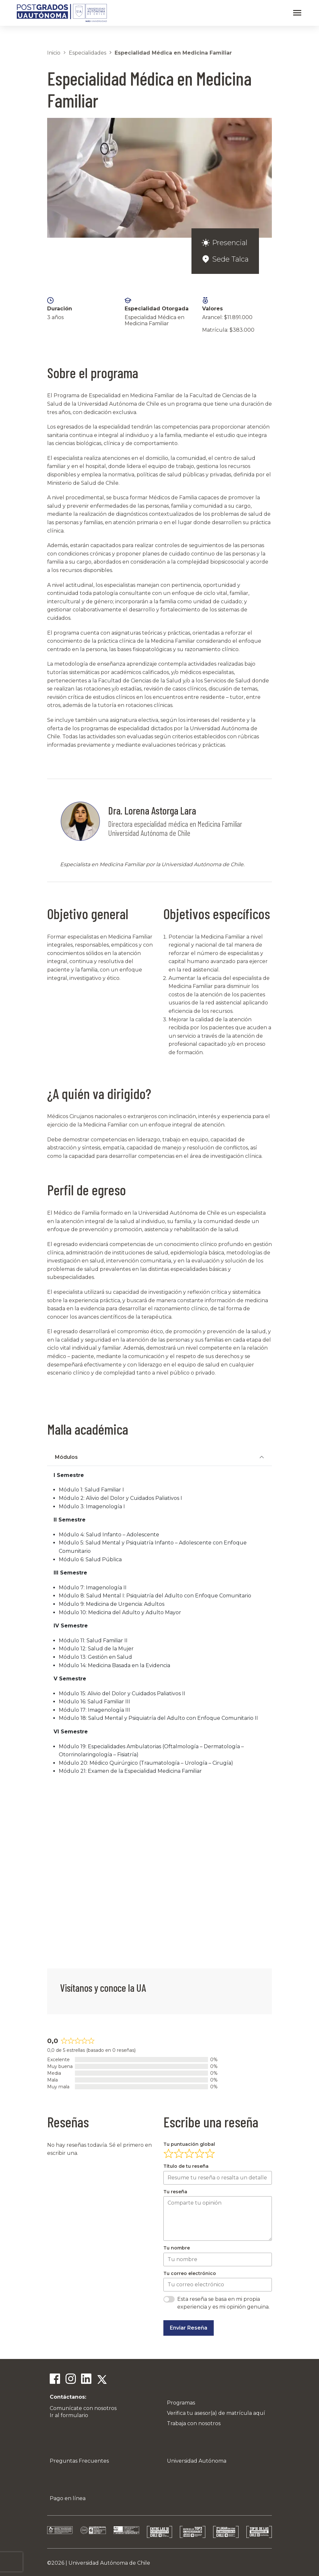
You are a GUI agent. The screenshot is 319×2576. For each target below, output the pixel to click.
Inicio (53, 53)
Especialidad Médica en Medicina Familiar (173, 53)
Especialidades (87, 53)
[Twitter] (101, 2379)
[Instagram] (70, 2379)
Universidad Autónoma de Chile (109, 2563)
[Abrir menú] (297, 13)
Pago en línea (68, 2498)
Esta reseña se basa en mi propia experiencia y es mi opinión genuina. (223, 2303)
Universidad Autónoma (196, 2461)
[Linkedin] (86, 2379)
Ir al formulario (69, 2415)
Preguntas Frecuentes (79, 2461)
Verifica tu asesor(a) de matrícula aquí (216, 2413)
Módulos (66, 1457)
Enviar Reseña (188, 2328)
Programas (181, 2403)
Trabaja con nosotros (194, 2423)
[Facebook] (55, 2379)
